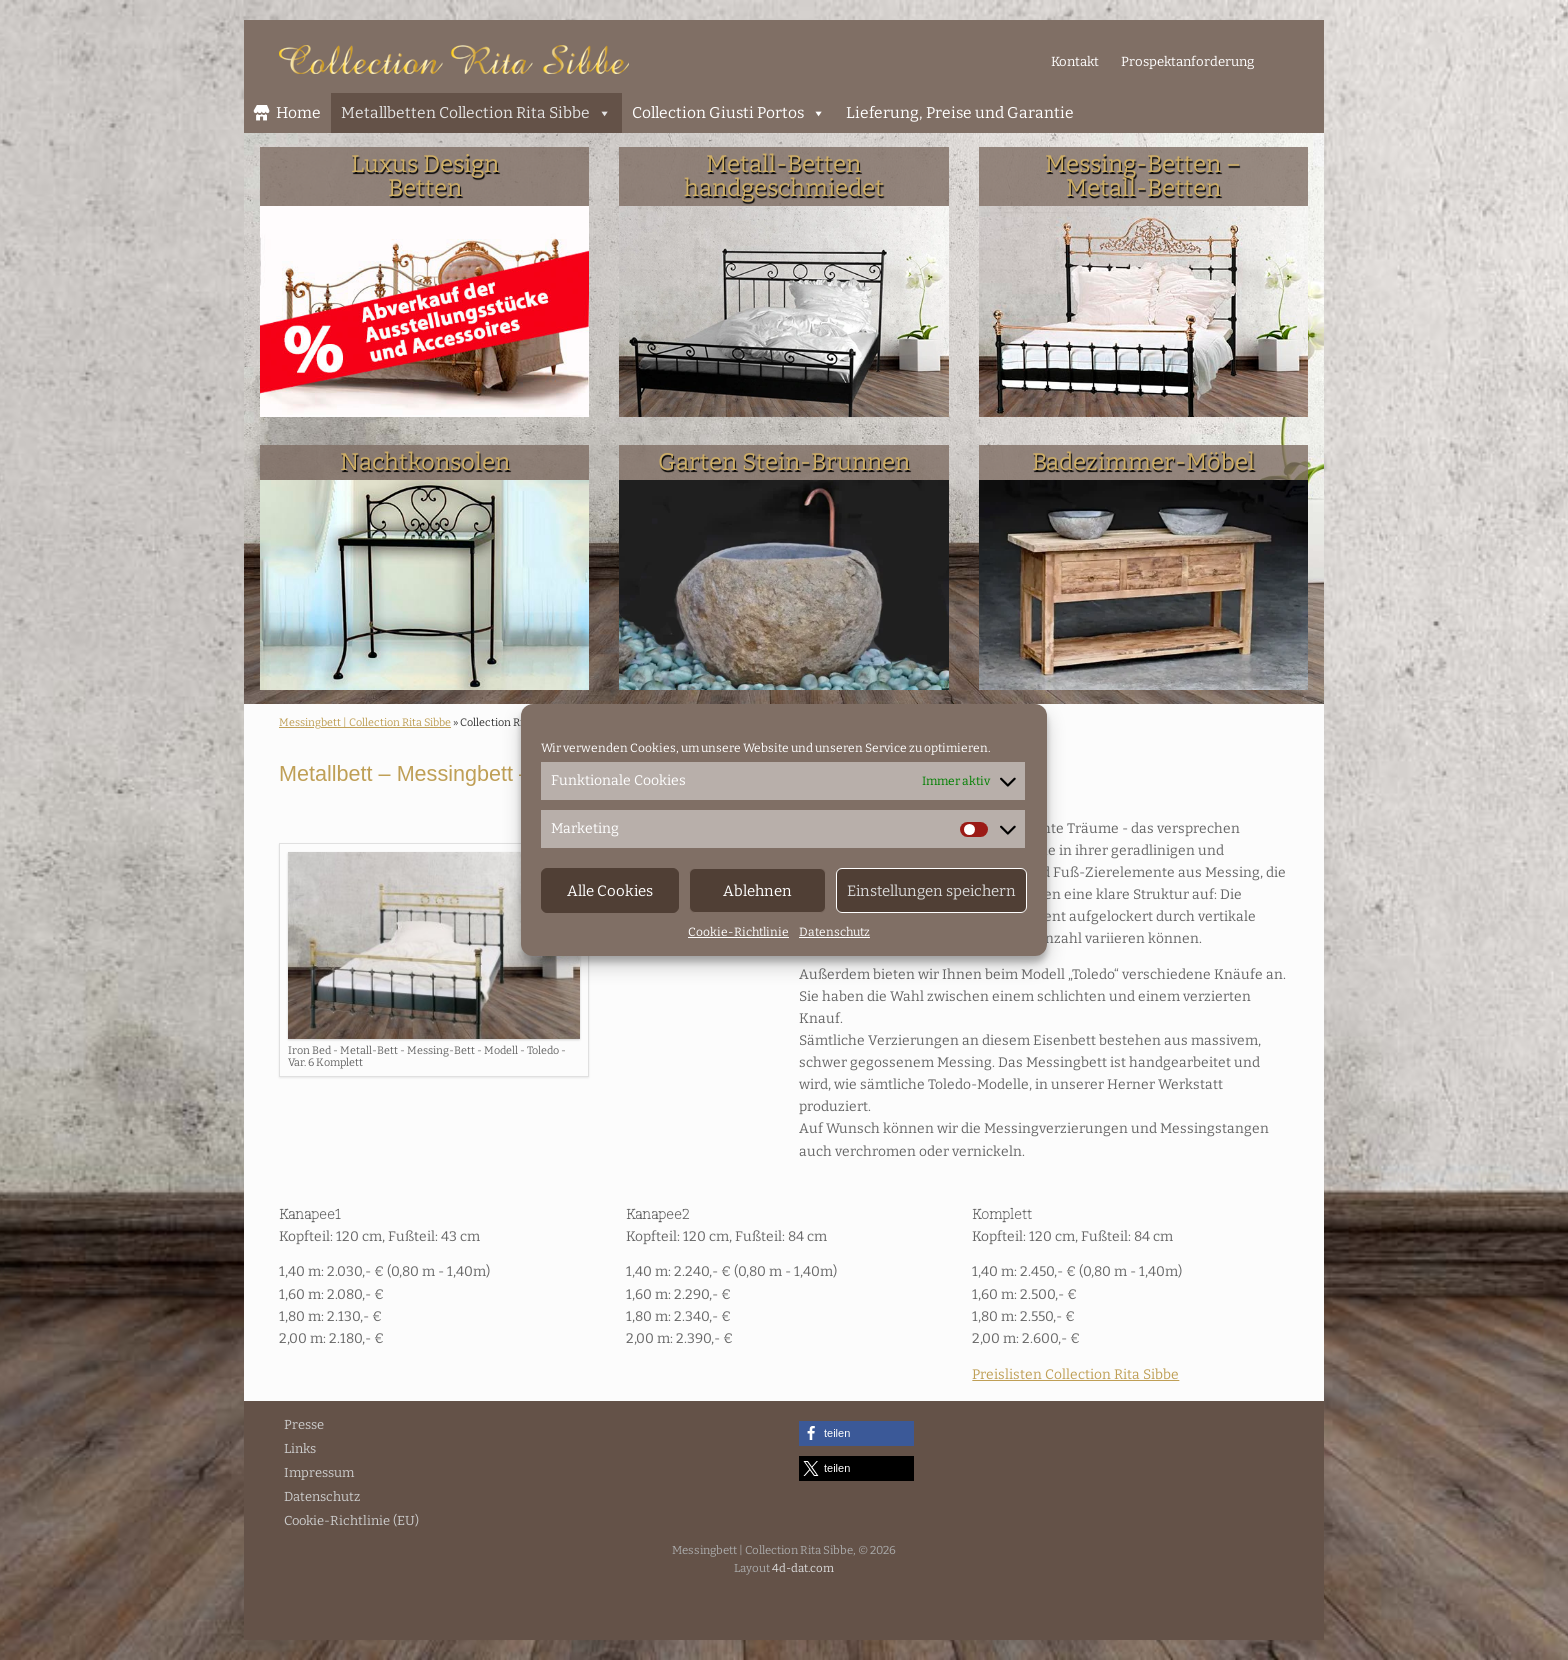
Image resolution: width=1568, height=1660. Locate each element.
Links (300, 1448)
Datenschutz (834, 932)
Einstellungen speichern (931, 891)
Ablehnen (757, 891)
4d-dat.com (803, 1568)
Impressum (319, 1472)
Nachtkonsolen (425, 462)
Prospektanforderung (1187, 61)
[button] (856, 1433)
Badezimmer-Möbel (1143, 462)
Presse (304, 1424)
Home (298, 112)
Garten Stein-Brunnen (784, 462)
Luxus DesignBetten (425, 176)
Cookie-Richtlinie (738, 932)
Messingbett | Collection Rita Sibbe (365, 722)
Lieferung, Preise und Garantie (960, 112)
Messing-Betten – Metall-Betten (1143, 176)
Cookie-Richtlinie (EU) (351, 1520)
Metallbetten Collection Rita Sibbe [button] (476, 113)
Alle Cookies (610, 891)
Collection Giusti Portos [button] (729, 113)
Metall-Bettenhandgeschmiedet (784, 176)
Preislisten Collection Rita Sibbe (1075, 1374)
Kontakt (1075, 61)
